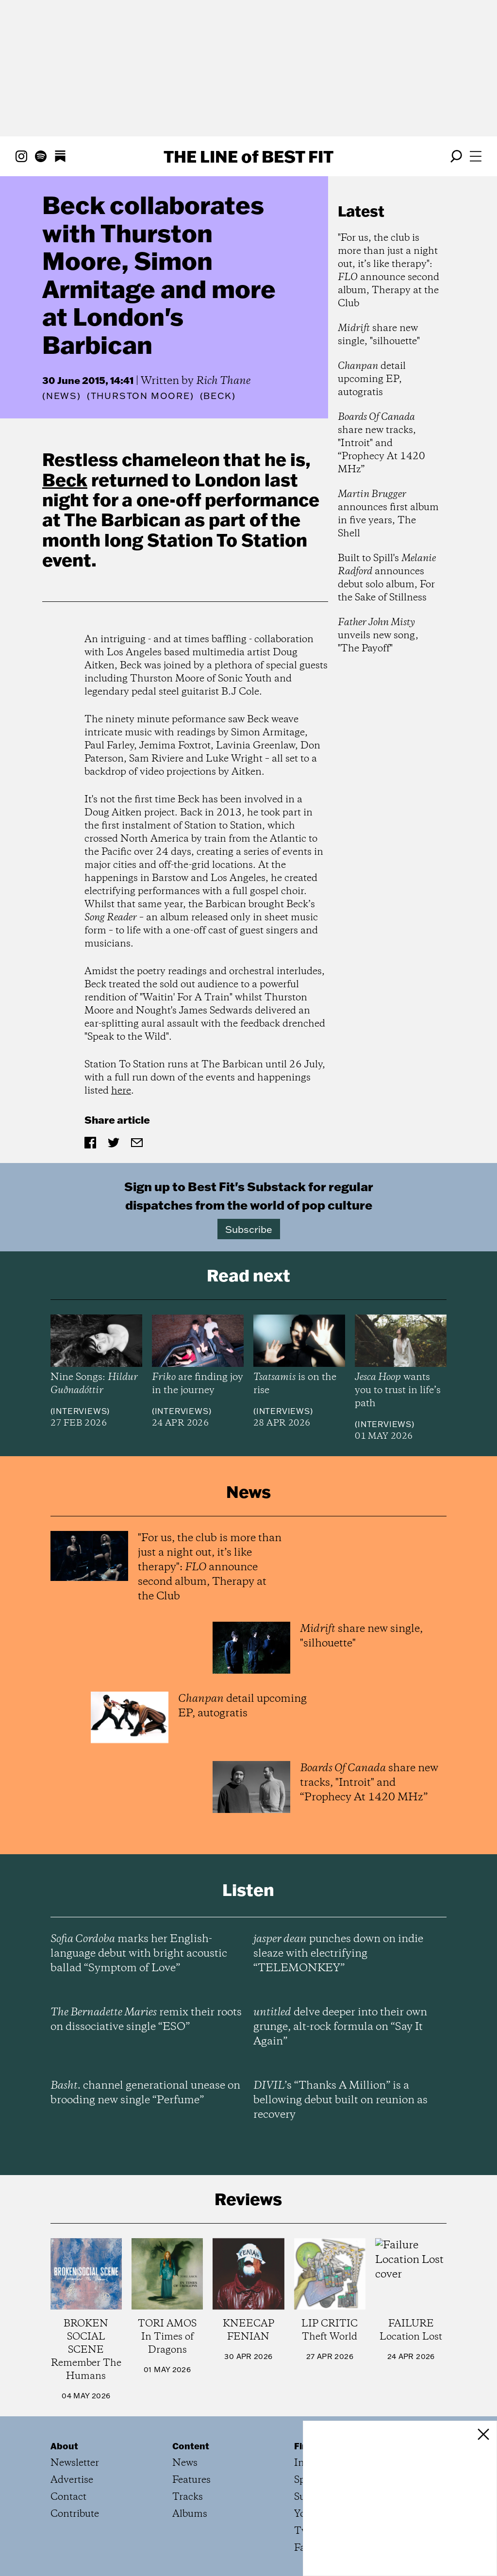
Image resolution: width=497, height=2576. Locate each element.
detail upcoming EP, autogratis (372, 379)
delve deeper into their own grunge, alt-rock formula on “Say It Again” (340, 2027)
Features (191, 2480)
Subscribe (248, 1229)
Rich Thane (223, 381)
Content (190, 2446)
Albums (189, 2514)
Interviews (80, 1411)
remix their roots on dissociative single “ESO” (146, 2019)
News (61, 395)
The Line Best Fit (248, 156)
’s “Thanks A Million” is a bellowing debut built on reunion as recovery (340, 2100)
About (64, 2446)
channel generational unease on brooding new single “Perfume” (145, 2093)
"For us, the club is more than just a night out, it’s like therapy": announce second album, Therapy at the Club (388, 271)
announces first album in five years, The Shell (388, 514)
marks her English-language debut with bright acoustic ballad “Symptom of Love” (138, 1954)
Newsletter (74, 2463)
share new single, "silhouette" (379, 335)
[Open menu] (475, 156)
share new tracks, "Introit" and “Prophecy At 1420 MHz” (381, 443)
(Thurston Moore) (140, 396)
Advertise (71, 2480)
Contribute (74, 2514)
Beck (64, 479)
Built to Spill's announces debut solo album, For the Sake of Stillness (387, 578)
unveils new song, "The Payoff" (378, 635)
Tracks (187, 2497)
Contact (68, 2497)
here (121, 1090)
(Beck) (218, 396)
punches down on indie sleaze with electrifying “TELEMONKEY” (338, 1954)
